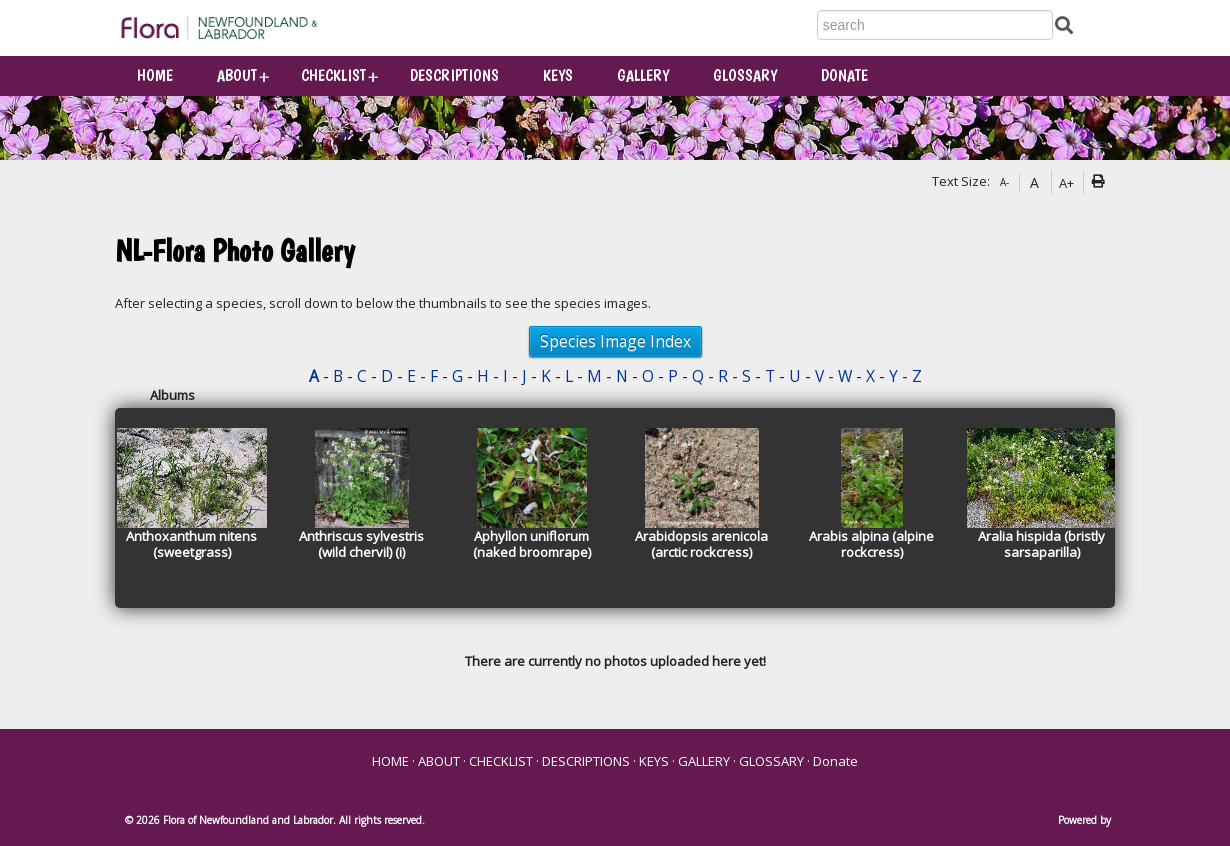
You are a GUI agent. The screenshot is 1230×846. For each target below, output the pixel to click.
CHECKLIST (333, 75)
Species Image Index (615, 341)
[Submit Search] (1064, 24)
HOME (155, 75)
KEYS (558, 75)
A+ (1066, 183)
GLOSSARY (745, 75)
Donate (844, 75)
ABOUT (237, 75)
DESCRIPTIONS (454, 75)
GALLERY (643, 75)
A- (1004, 182)
